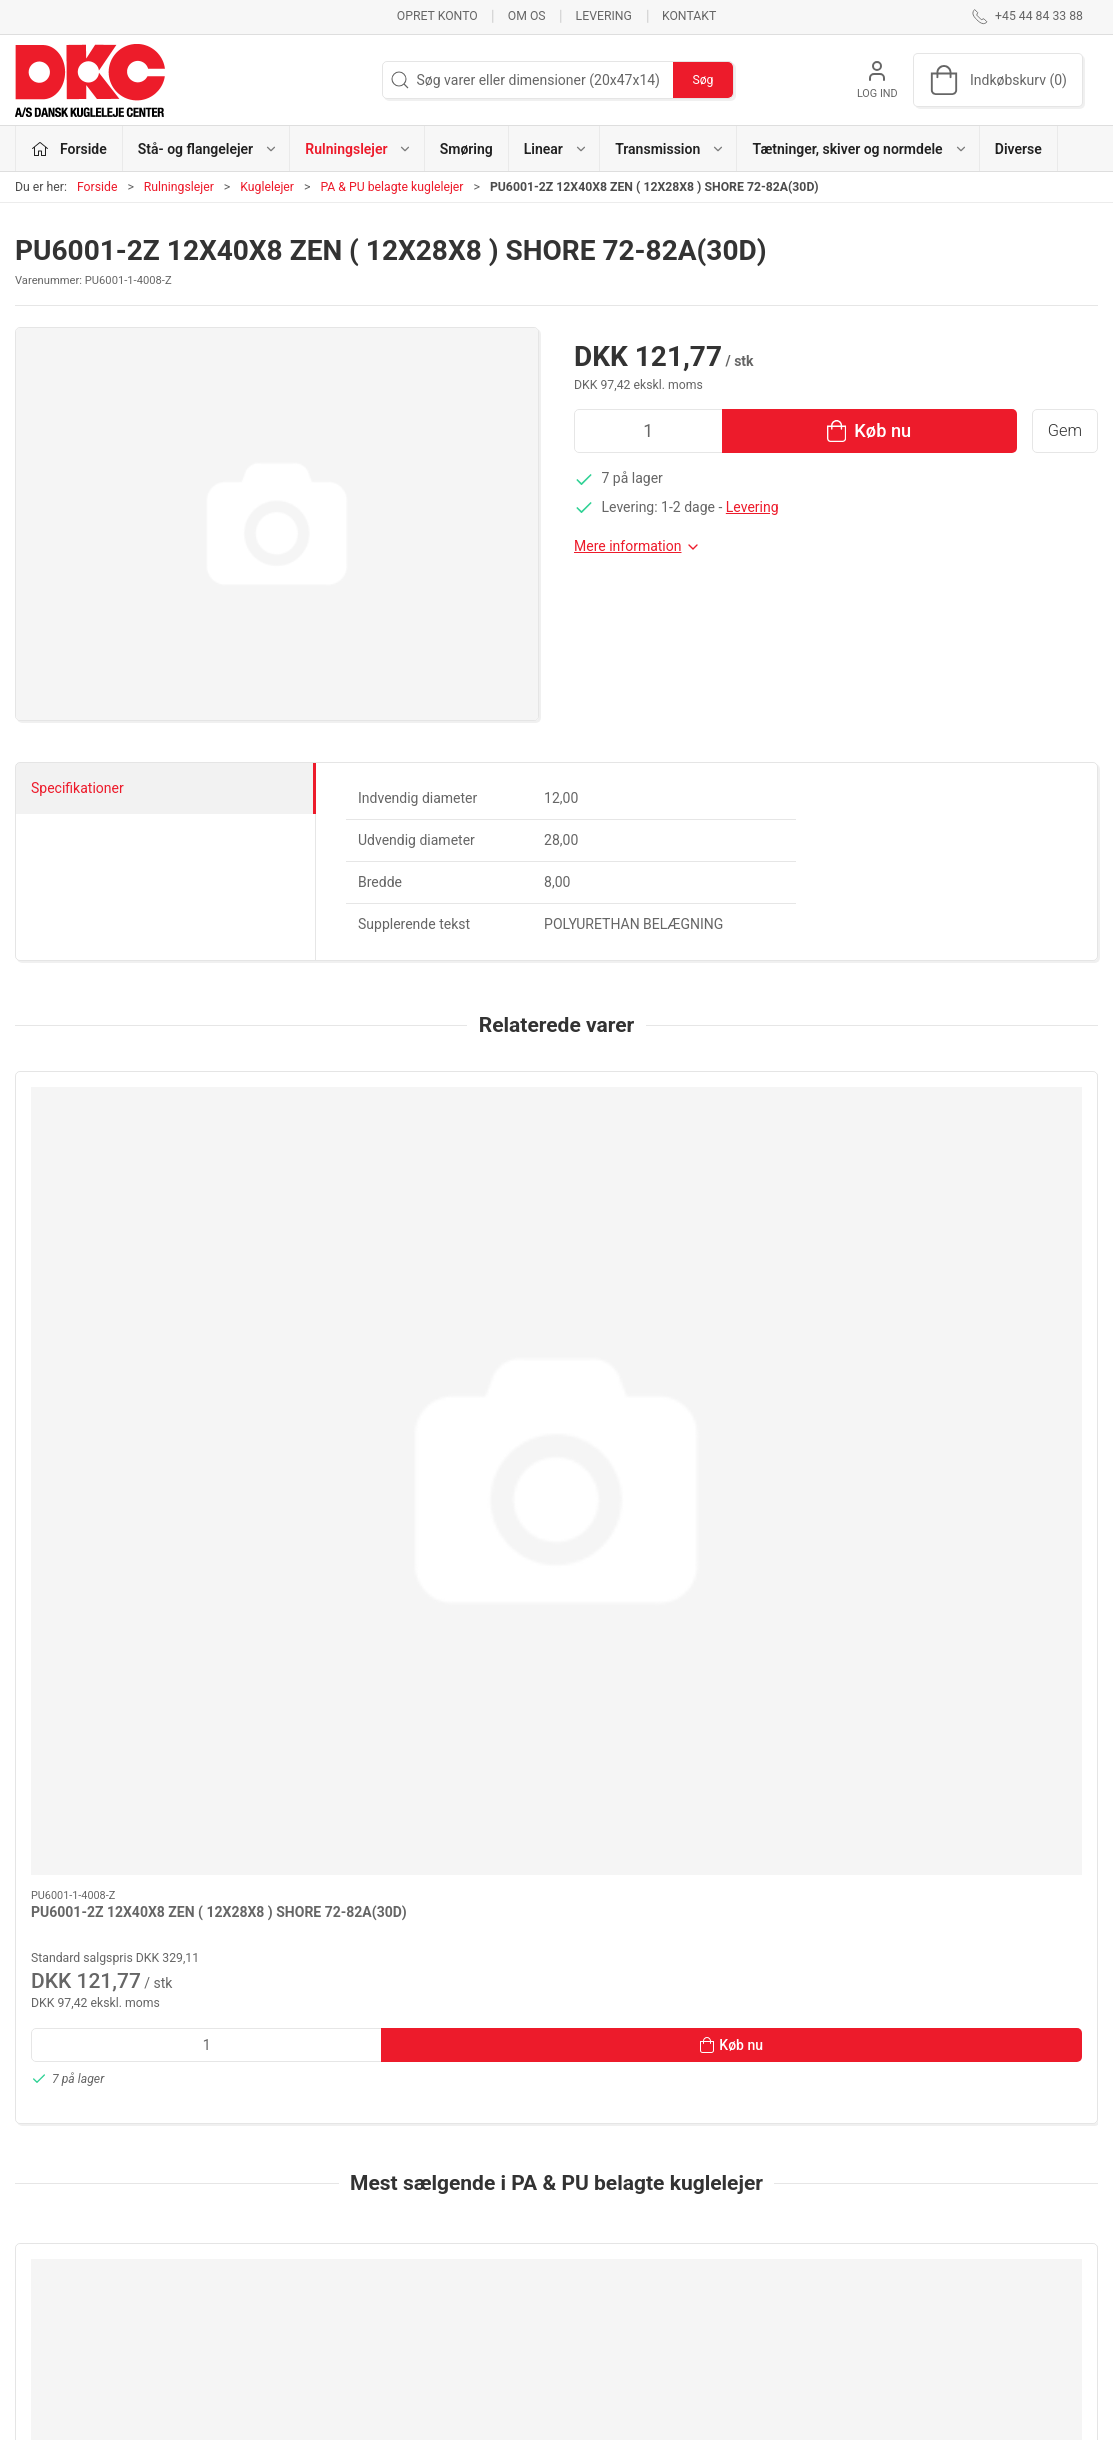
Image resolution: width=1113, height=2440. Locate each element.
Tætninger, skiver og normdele (483, 2315)
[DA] (90, 80)
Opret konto (437, 16)
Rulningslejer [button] (358, 149)
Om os (527, 16)
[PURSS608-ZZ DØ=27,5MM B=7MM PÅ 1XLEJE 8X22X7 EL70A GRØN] (144, 1726)
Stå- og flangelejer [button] (208, 149)
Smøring (466, 149)
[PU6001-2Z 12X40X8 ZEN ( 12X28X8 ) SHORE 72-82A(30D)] (144, 1172)
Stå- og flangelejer (446, 2173)
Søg (702, 80)
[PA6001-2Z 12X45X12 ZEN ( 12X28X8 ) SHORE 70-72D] (419, 1726)
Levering (604, 16)
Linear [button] (556, 149)
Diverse (1018, 149)
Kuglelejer (267, 187)
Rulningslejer (179, 187)
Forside (97, 187)
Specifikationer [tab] (77, 788)
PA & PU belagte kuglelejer (391, 187)
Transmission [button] (670, 149)
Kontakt (689, 16)
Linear (409, 2258)
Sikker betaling (806, 2258)
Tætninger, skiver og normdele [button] (859, 149)
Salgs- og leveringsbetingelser (854, 2287)
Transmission (432, 2287)
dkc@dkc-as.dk (62, 2234)
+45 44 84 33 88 (65, 2213)
